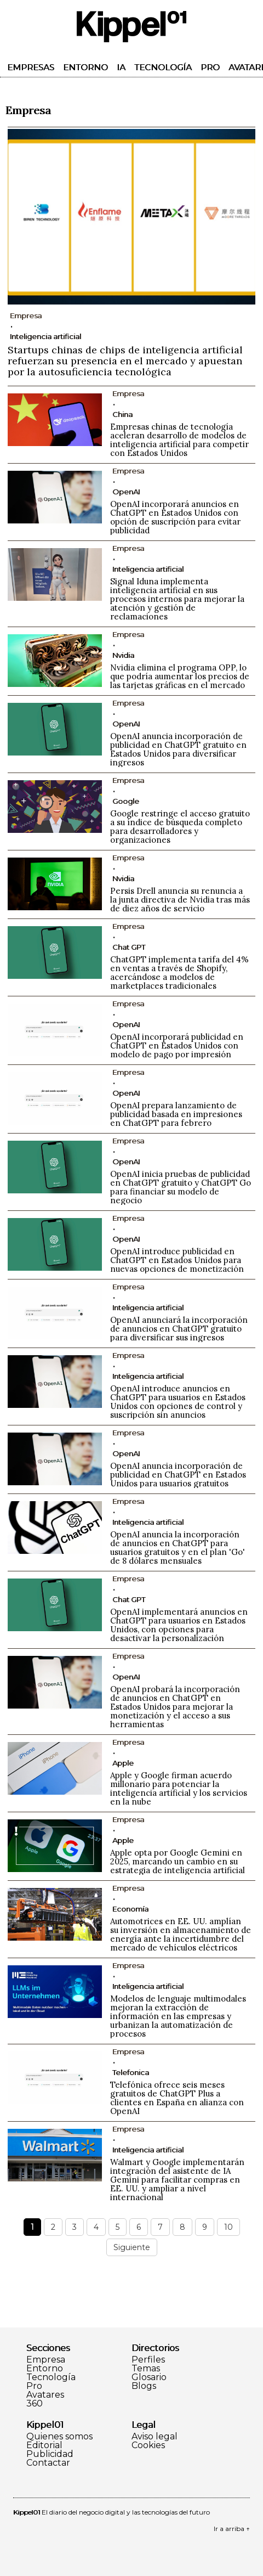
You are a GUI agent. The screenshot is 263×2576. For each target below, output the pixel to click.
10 (228, 2227)
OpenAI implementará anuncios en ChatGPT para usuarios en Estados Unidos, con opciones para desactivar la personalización (179, 1625)
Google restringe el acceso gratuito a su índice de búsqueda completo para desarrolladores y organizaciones (180, 826)
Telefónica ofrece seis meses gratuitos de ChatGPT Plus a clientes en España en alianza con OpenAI (177, 2097)
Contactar (48, 2463)
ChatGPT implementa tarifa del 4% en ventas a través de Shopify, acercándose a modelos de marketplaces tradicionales (179, 972)
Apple (123, 1762)
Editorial (44, 2445)
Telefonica (130, 2072)
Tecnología (163, 67)
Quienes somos (59, 2436)
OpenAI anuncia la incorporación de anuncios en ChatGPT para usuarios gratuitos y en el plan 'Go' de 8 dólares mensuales (177, 1547)
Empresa (45, 2359)
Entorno (85, 67)
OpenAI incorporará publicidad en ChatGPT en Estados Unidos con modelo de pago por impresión (176, 1045)
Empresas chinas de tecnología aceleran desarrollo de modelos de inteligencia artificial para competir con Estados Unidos (179, 439)
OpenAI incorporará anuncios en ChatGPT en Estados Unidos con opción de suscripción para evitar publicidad (175, 517)
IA (121, 67)
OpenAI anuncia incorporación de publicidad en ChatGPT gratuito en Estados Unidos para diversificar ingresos (178, 749)
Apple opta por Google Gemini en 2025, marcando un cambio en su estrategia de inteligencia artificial (177, 1861)
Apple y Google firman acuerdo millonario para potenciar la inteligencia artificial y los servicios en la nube (178, 1788)
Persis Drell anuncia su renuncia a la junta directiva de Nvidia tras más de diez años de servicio (180, 900)
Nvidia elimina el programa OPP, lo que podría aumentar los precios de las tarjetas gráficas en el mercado (179, 676)
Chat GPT (128, 947)
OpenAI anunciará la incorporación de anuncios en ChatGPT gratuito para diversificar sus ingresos (179, 1329)
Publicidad (49, 2454)
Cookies (148, 2445)
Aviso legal (155, 2436)
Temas (146, 2368)
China (122, 414)
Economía (130, 1908)
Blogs (144, 2386)
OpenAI (126, 491)
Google (125, 801)
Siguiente (131, 2247)
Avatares (45, 2395)
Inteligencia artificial (45, 336)
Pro (210, 67)
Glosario (149, 2377)
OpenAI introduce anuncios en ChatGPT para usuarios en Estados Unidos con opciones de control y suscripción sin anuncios (177, 1401)
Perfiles (148, 2359)
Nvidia (123, 655)
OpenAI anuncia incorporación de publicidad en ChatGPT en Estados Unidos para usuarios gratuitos (178, 1475)
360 (34, 2403)
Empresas (30, 67)
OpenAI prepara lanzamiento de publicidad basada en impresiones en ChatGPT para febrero (176, 1114)
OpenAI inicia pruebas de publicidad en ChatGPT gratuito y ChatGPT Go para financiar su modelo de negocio (180, 1187)
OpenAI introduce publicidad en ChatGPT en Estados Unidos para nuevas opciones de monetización (177, 1260)
